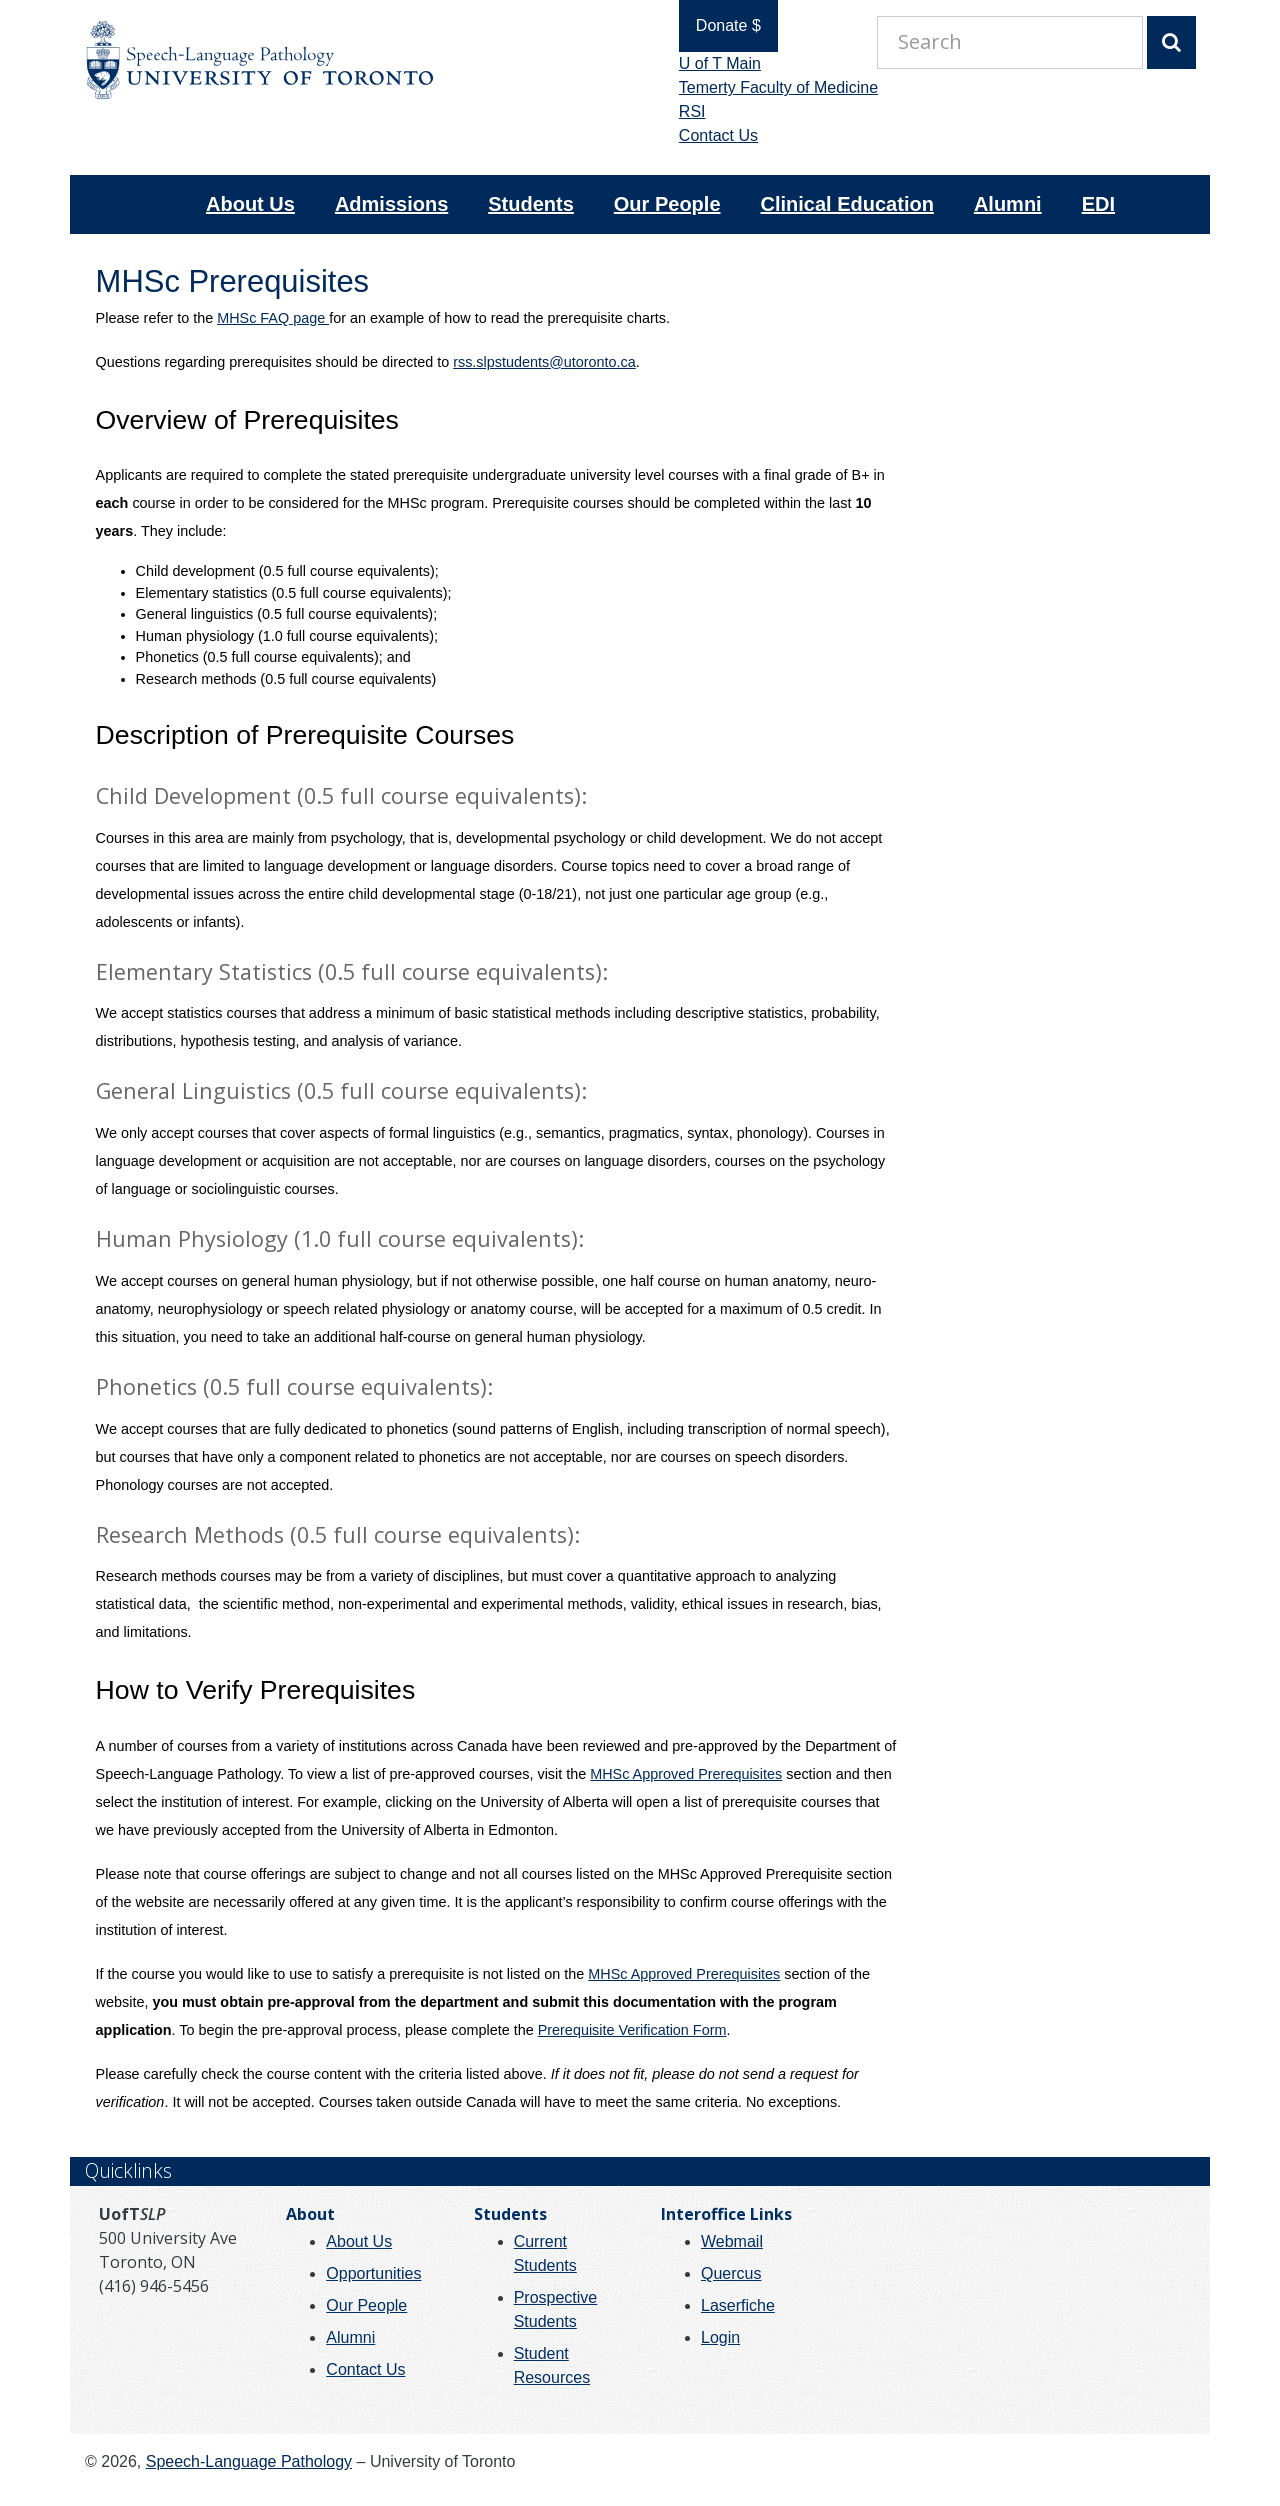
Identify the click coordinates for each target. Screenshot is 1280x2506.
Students (531, 204)
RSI (680, 111)
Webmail (732, 2241)
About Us (250, 204)
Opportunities (373, 2273)
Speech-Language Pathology (249, 2461)
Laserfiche (738, 2305)
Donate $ (716, 25)
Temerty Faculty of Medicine (766, 87)
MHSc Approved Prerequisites (686, 1774)
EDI (1098, 204)
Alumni (1008, 204)
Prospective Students (556, 2309)
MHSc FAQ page (273, 318)
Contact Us (706, 135)
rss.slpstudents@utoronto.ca (544, 362)
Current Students (545, 2253)
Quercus (731, 2273)
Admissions (391, 204)
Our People (667, 204)
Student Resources (552, 2365)
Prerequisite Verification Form (632, 2030)
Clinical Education (847, 204)
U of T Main (708, 63)
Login (720, 2337)
